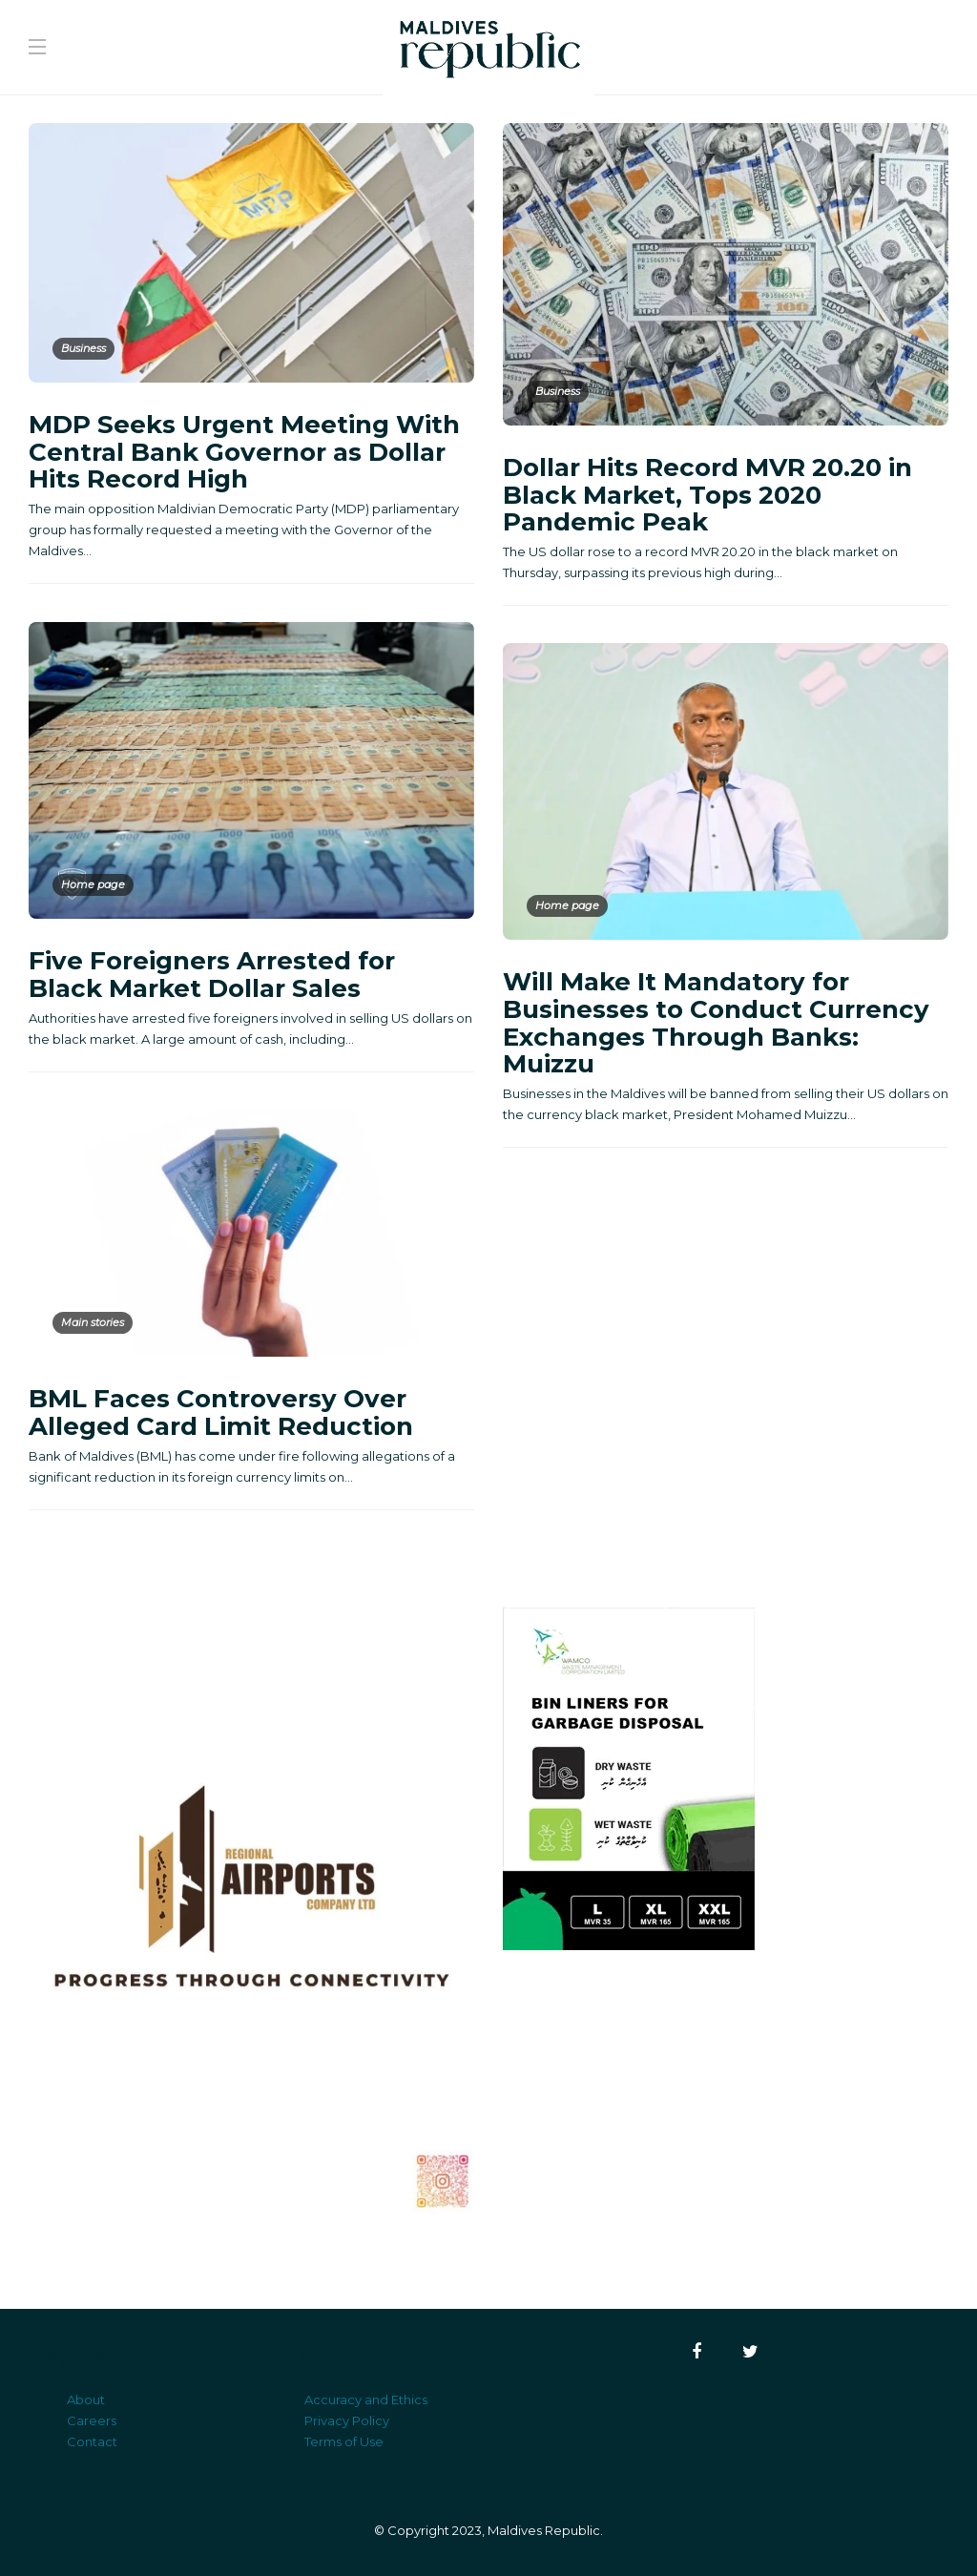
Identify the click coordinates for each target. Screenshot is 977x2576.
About (86, 2399)
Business (83, 348)
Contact (92, 2441)
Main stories (92, 1322)
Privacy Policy (346, 2420)
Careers (91, 2420)
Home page (93, 884)
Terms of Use (344, 2441)
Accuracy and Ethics (365, 2399)
